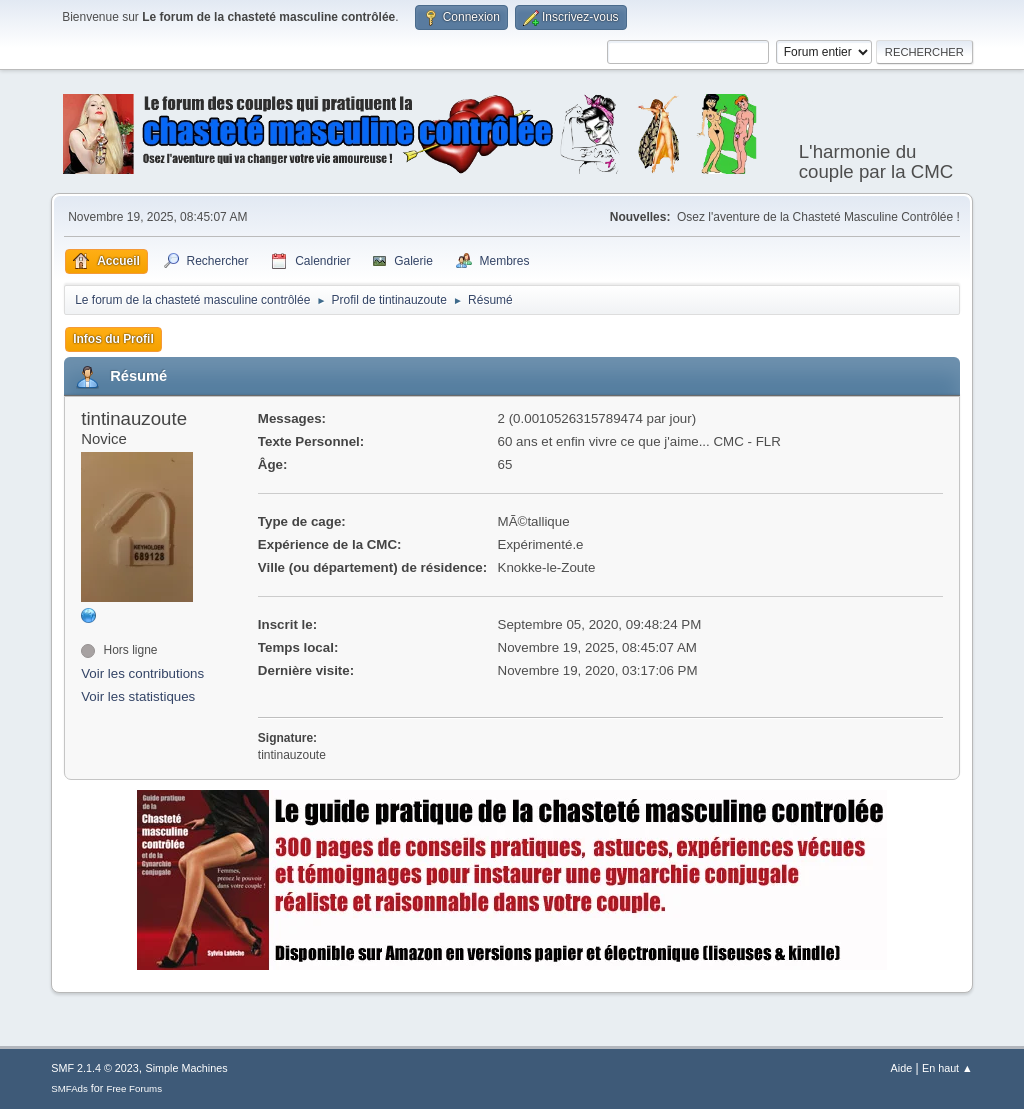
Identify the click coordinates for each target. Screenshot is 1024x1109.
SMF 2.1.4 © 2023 (95, 1068)
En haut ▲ (947, 1068)
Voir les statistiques (138, 696)
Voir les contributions (142, 673)
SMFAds (69, 1088)
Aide (902, 1068)
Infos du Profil (113, 339)
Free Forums (134, 1088)
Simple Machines (187, 1068)
